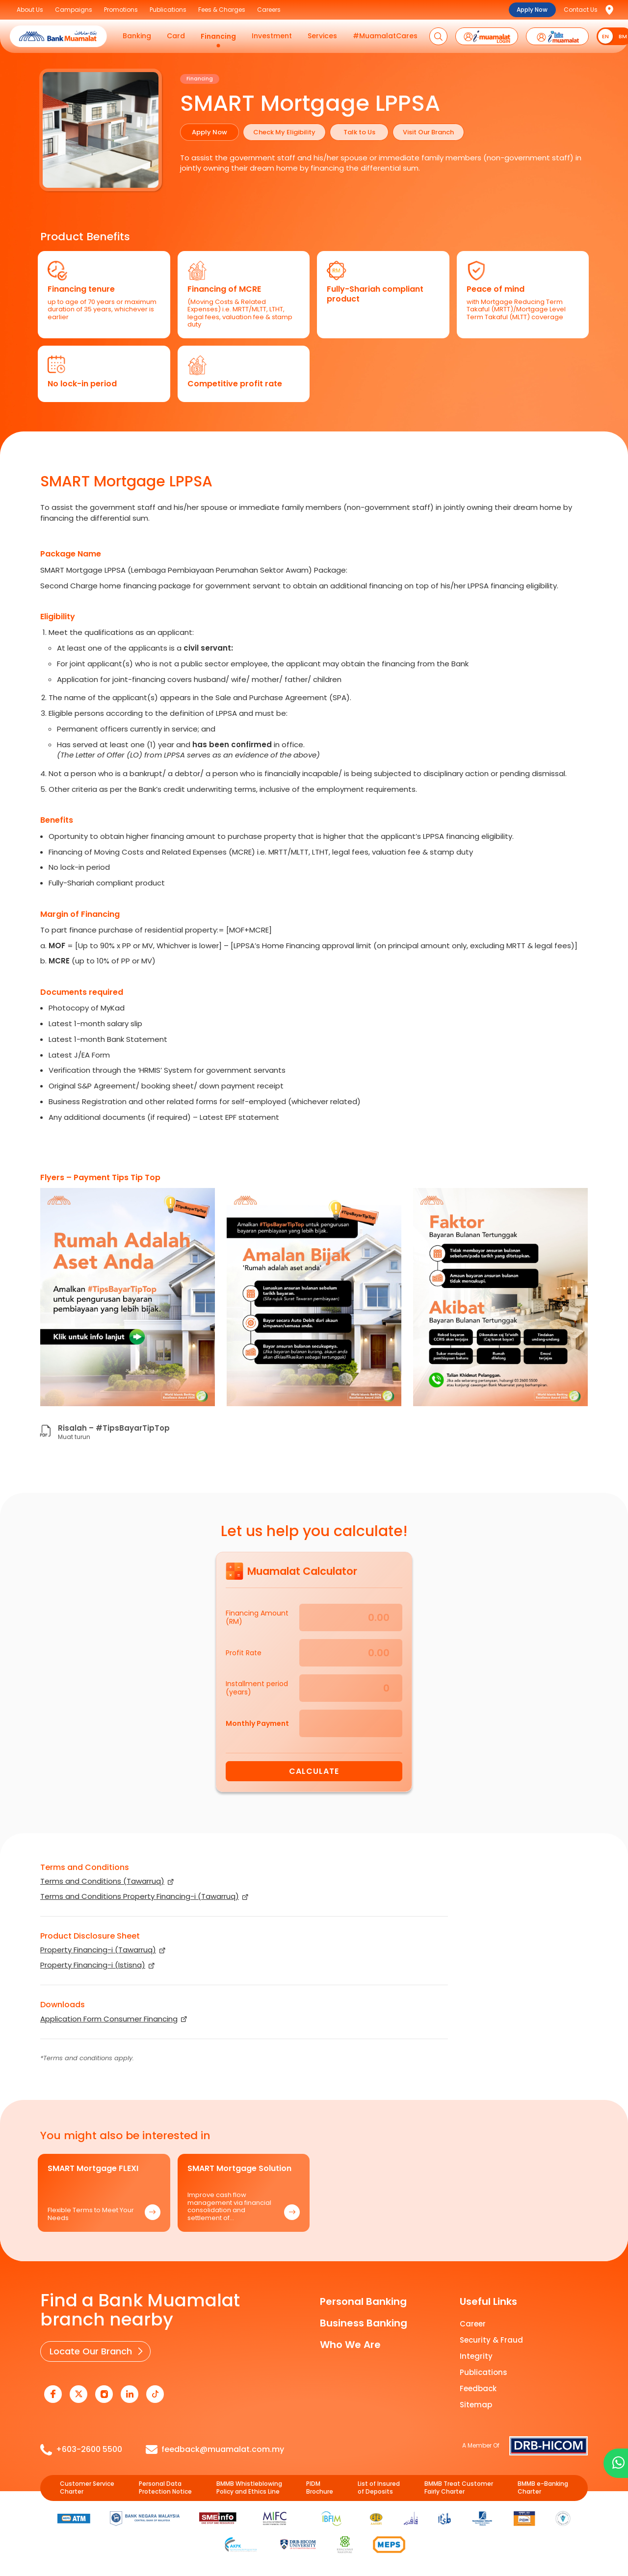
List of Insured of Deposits (379, 2488)
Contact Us (581, 9)
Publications (483, 2372)
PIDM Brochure (319, 2488)
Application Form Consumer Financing (109, 2019)
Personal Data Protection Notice (165, 2488)
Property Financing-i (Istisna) (92, 1965)
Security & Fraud (491, 2340)
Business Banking (363, 2323)
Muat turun (74, 1437)
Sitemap (476, 2404)
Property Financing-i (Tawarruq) (98, 1950)
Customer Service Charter (87, 2488)
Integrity (476, 2356)
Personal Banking (363, 2301)
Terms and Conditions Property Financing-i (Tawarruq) (139, 1896)
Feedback (478, 2388)
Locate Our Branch (91, 2351)
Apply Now (532, 9)
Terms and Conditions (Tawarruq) (102, 1881)
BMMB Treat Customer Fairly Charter (458, 2488)
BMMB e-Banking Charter (543, 2488)
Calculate (314, 1771)
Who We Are (350, 2344)
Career (473, 2324)
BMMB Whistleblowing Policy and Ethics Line (249, 2488)
